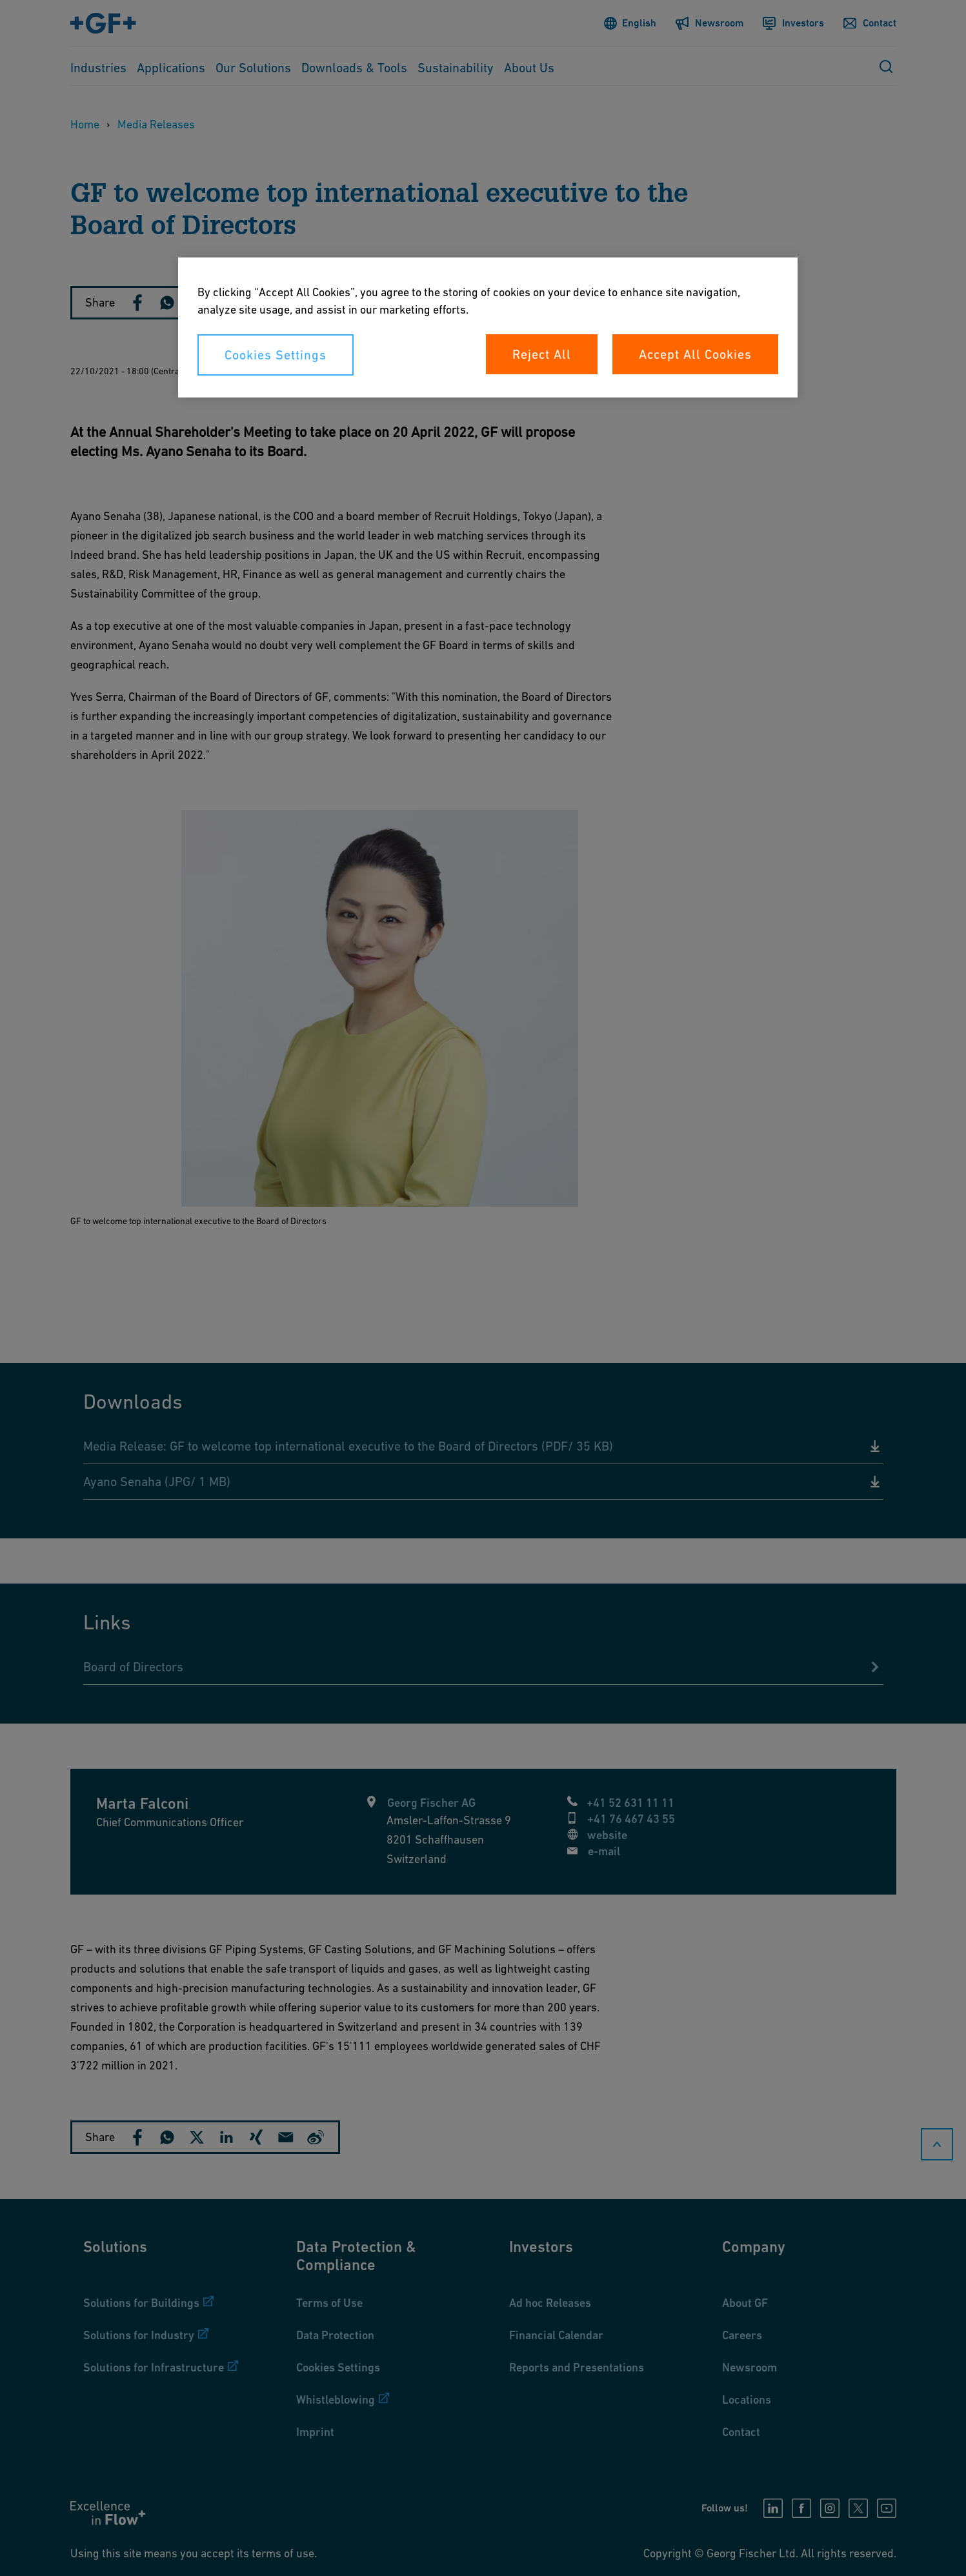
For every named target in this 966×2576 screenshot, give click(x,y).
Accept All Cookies (695, 354)
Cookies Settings (276, 355)
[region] (488, 327)
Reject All (541, 354)
